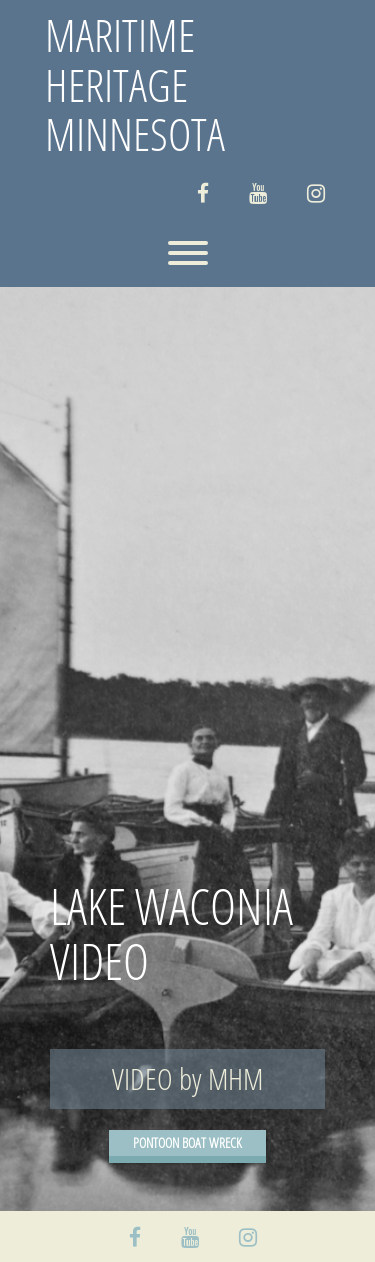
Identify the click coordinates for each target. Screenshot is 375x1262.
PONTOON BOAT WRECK (187, 1142)
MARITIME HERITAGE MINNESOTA (135, 84)
